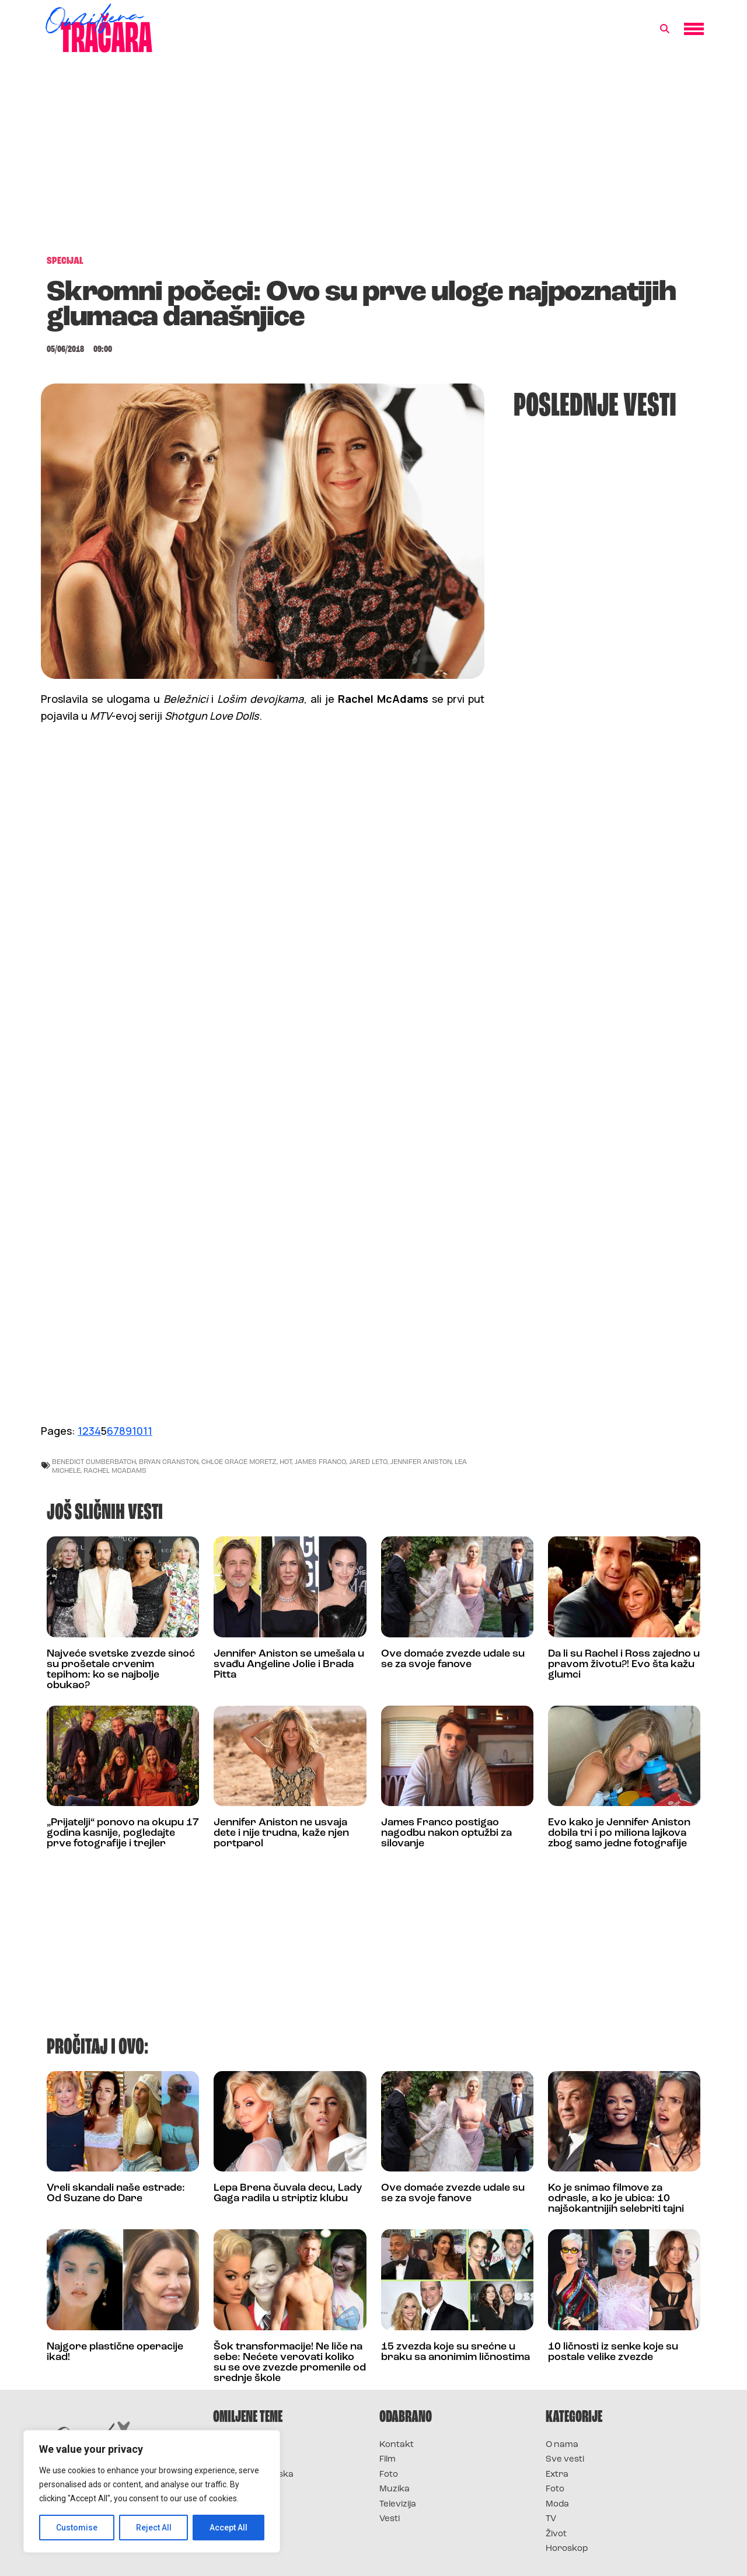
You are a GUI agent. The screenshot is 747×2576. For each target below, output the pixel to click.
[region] (151, 2491)
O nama (562, 2445)
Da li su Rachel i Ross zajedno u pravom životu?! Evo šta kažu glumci (624, 1664)
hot (286, 1461)
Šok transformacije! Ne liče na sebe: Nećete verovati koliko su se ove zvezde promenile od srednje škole (290, 2362)
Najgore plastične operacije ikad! (115, 2352)
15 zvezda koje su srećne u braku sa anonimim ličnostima (455, 2352)
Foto (388, 2474)
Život (556, 2534)
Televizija (397, 2504)
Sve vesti (565, 2459)
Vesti (389, 2519)
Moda (557, 2504)
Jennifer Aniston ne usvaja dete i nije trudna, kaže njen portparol (281, 1833)
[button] (665, 29)
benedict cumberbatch (94, 1461)
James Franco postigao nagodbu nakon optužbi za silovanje (446, 1833)
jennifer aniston (421, 1461)
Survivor (232, 2445)
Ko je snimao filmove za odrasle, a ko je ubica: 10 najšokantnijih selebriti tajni (616, 2199)
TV (551, 2519)
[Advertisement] (373, 160)
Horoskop (567, 2548)
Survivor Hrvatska (253, 2474)
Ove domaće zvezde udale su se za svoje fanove (453, 1659)
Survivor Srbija (245, 2489)
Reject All (154, 2527)
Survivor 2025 (243, 2459)
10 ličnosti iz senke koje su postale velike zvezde (613, 2352)
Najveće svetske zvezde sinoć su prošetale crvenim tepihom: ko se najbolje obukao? (121, 1669)
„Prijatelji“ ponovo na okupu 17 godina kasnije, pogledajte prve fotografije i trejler (123, 1833)
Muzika (394, 2489)
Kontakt (396, 2445)
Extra (557, 2474)
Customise (76, 2527)
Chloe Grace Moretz (239, 1461)
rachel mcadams (114, 1470)
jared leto (368, 1461)
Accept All (228, 2527)
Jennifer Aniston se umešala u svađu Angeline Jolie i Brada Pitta (289, 1664)
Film (387, 2459)
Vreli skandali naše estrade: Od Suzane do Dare (116, 2193)
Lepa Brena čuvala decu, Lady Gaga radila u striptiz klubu (288, 2193)
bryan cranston (168, 1461)
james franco (320, 1461)
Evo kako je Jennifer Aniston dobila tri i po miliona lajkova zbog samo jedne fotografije (619, 1833)
